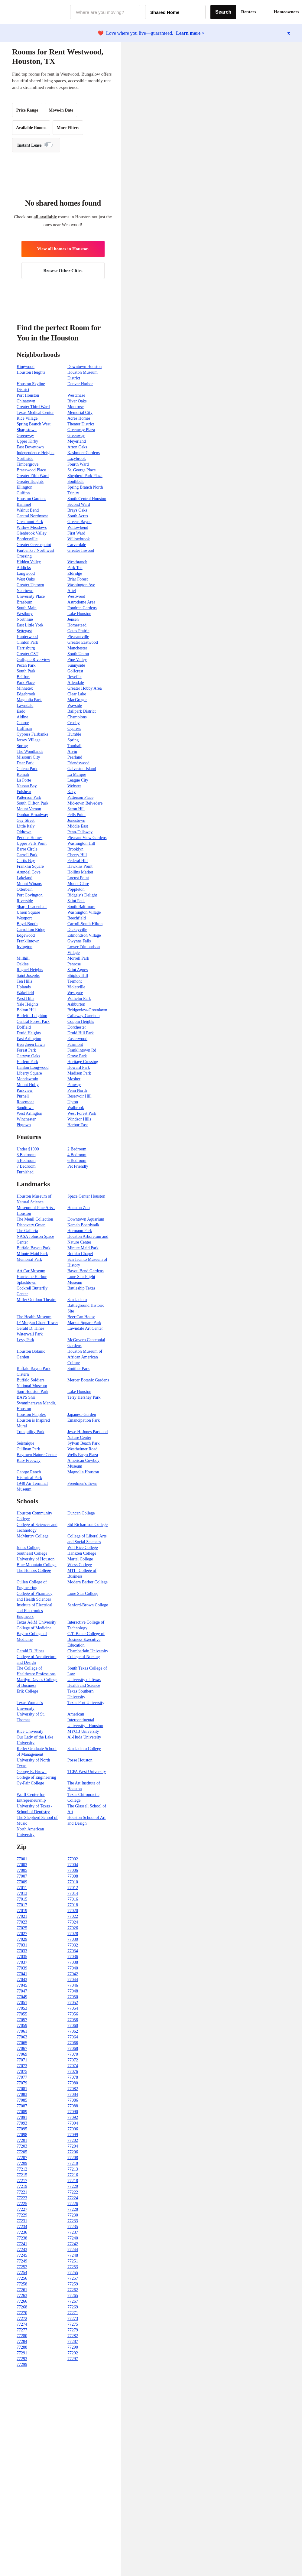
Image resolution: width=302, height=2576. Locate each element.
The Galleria (27, 1230)
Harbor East (77, 1125)
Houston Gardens (31, 498)
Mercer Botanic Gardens (88, 1380)
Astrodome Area (81, 602)
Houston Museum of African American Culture (84, 1357)
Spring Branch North (85, 487)
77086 (72, 2100)
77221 (22, 2192)
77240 (72, 2238)
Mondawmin (27, 1079)
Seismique (25, 1443)
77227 (22, 2209)
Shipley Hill (77, 975)
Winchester (26, 1119)
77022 (72, 1916)
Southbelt (75, 481)
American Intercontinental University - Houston (85, 1720)
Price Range (27, 110)
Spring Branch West (33, 424)
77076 (72, 2071)
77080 (72, 2083)
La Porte (24, 780)
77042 (72, 1974)
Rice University (30, 1731)
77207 (22, 2157)
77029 (22, 1939)
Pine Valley (77, 659)
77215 (22, 2175)
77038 (72, 1962)
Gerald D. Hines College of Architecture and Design (36, 1657)
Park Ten (75, 567)
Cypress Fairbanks (32, 734)
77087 (22, 2106)
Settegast (24, 631)
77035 (22, 1956)
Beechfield (76, 918)
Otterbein (25, 889)
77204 (72, 2146)
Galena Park (27, 768)
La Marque (76, 774)
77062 (72, 2031)
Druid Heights (29, 1033)
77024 (72, 1922)
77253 (72, 2267)
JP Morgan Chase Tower (37, 1322)
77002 (72, 1859)
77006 (72, 1870)
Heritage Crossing (82, 1061)
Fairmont (75, 1044)
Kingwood (25, 366)
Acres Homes (78, 418)
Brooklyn (75, 849)
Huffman (24, 728)
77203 (22, 2146)
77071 (22, 2060)
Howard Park (78, 1067)
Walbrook (75, 1107)
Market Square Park (84, 1322)
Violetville (76, 987)
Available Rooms (31, 127)
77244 (72, 2249)
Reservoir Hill (79, 1096)
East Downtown (30, 447)
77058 (72, 2020)
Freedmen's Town (82, 1483)
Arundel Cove (29, 872)
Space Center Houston (86, 1196)
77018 (72, 1905)
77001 (22, 1859)
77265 (72, 2295)
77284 (22, 2341)
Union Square (28, 912)
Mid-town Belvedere (84, 803)
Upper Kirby (27, 441)
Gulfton (23, 493)
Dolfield (24, 1027)
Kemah (23, 774)
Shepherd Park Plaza (84, 475)
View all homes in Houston (63, 248)
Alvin (72, 751)
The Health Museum (34, 1317)
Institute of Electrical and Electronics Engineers (34, 1611)
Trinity (73, 493)
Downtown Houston (84, 366)
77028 (72, 1933)
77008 (72, 1876)
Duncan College (81, 1513)
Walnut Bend (28, 510)
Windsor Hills (79, 1119)
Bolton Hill (26, 1010)
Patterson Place (80, 797)
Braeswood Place (31, 470)
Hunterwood (27, 636)
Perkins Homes (29, 837)
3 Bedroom (26, 1155)
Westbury (25, 613)
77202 (72, 2140)
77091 (22, 2117)
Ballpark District (81, 711)
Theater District (80, 424)
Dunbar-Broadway (32, 814)
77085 (22, 2100)
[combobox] (105, 12)
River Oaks (76, 401)
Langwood (26, 573)
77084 (72, 2094)
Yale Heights (27, 1004)
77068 (72, 2048)
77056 (72, 2014)
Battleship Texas (81, 1288)
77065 (22, 2043)
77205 (22, 2152)
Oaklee (23, 964)
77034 (72, 1951)
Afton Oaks (77, 447)
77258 (22, 2284)
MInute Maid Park (32, 1253)
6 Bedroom (76, 1160)
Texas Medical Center (35, 412)
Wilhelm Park (79, 998)
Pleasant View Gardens (87, 837)
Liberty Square (29, 1073)
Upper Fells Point (32, 843)
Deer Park (25, 763)
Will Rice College (82, 1547)
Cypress (74, 728)
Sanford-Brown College (87, 1605)
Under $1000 (28, 1149)
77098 (22, 2134)
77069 (22, 2054)
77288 (22, 2347)
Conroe (23, 722)
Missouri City (28, 757)
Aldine (22, 717)
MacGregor (77, 700)
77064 (72, 2037)
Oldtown (24, 832)
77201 (22, 2140)
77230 (72, 2215)
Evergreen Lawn (31, 1044)
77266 (22, 2301)
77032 (72, 1945)
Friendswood (78, 763)
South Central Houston (86, 498)
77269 (72, 2307)
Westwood (76, 596)
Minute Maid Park (83, 1248)
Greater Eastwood (82, 642)
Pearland (74, 757)
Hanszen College (81, 1553)
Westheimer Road (82, 1449)
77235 (72, 2226)
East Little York (30, 625)
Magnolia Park (29, 700)
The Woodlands (30, 751)
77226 (72, 2203)
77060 (72, 2025)
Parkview (25, 1090)
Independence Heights (35, 452)
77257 (72, 2278)
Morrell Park (78, 958)
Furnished (25, 1172)
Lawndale (25, 705)
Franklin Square (30, 866)
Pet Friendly (77, 1166)
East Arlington (29, 1038)
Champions (77, 717)
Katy (71, 791)
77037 (22, 1962)
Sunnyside (76, 665)
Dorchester (76, 1027)
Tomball (74, 745)
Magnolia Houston (83, 1472)
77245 (22, 2255)
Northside (25, 458)
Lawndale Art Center (85, 1328)
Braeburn (24, 602)
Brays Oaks (77, 510)
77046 (72, 1985)
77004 (72, 1864)
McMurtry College (32, 1536)
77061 (22, 2031)
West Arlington (29, 1113)
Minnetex (25, 688)
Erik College (27, 1691)
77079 (22, 2083)
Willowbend (77, 527)
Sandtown (25, 1107)
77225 (22, 2203)
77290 (72, 2347)
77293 (22, 2358)
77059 (22, 2025)
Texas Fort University (85, 1702)
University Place (31, 596)
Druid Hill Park (80, 1033)
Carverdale (76, 544)
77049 (22, 1997)
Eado (21, 711)
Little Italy (25, 826)
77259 (72, 2284)
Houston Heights (31, 372)
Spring (73, 740)
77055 (22, 2014)
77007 (22, 1876)
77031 (22, 1945)
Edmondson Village (84, 935)
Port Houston (28, 395)
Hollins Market (80, 872)
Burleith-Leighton (32, 1015)
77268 (22, 2307)
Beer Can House (81, 1317)
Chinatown (26, 401)
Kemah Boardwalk (83, 1225)
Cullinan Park (28, 1449)
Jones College (28, 1547)
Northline (25, 619)
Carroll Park (27, 855)
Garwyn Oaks (28, 1056)
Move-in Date (61, 110)
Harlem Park (27, 1061)
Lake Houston (79, 613)
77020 (72, 1910)
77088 (72, 2106)
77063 (22, 2037)
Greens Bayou (79, 521)
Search (223, 12)
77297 (72, 2358)
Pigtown (24, 1125)
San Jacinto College (84, 1748)
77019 (22, 1910)
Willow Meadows (32, 527)
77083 (22, 2094)
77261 (22, 2290)
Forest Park (26, 1050)
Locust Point (78, 878)
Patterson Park (29, 797)
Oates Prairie (78, 631)
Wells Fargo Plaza (82, 1454)
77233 (72, 2221)
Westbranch (77, 562)
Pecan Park (26, 665)
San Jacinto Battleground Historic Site (85, 1305)
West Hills (25, 998)
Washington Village (84, 912)
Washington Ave (81, 585)
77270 (22, 2313)
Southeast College (32, 1553)
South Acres (77, 516)
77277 (22, 2330)
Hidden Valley (29, 562)
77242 (72, 2244)
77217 (22, 2180)
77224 (72, 2198)
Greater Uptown (30, 585)
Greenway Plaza (81, 430)
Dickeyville (77, 929)
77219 (22, 2186)
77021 (22, 1916)
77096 (72, 2129)
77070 (72, 2054)
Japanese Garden (81, 1414)
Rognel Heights (30, 970)
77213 (72, 2169)
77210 (72, 2163)
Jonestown (76, 820)
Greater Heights (30, 481)
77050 (72, 1997)
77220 (72, 2186)
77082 (72, 2088)
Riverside (25, 901)
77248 (72, 2255)
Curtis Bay (26, 860)
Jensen (73, 619)
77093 (22, 2123)
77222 (72, 2192)
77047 (22, 1991)
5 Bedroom (26, 1160)
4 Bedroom (76, 1155)
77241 (22, 2244)
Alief (71, 590)
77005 (22, 1870)
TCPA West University (86, 1771)
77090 (72, 2111)
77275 (72, 2324)
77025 (22, 1928)
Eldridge (74, 573)
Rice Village (27, 418)
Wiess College (79, 1565)
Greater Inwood (80, 550)
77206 (72, 2152)
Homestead (76, 625)
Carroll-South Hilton (84, 924)
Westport (24, 918)
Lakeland (24, 878)
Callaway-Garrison (83, 1015)
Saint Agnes (77, 970)
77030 (72, 1939)
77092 (72, 2117)
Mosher (73, 1079)
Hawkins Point (80, 866)
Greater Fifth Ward (33, 475)
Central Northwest (32, 516)
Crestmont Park (30, 521)
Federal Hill (77, 860)
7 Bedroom (26, 1166)
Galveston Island (81, 768)
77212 (22, 2169)
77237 (72, 2232)
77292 (72, 2353)
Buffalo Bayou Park (33, 1248)
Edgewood (26, 935)
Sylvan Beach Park (83, 1443)
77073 (22, 2066)
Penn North (77, 1090)
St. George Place (81, 470)
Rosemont (25, 1102)
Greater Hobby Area (84, 688)
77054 (72, 2008)
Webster (74, 786)
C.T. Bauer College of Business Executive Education (86, 1639)
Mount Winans (29, 883)
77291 (22, 2353)
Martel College (80, 1559)
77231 (22, 2221)
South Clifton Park (32, 803)
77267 (72, 2301)
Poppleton (76, 889)
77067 (22, 2048)
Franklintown (28, 941)
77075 (22, 2071)
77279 (72, 2330)
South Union (78, 654)
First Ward (76, 533)
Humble (74, 734)
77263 (22, 2295)
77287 (72, 2341)
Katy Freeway (29, 1460)
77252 (22, 2267)
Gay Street (25, 820)
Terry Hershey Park (83, 1397)
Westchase (76, 395)
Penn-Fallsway (80, 832)
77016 (72, 1899)
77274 (22, 2324)
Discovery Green (31, 1225)
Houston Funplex (31, 1414)
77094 (72, 2123)
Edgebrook (26, 694)
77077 (22, 2077)
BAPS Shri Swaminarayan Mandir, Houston (36, 1403)
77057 (22, 2020)
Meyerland (76, 441)
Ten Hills (24, 981)
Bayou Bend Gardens (85, 1271)
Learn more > (190, 33)
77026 (72, 1928)
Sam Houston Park (32, 1391)
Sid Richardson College (87, 1524)
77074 (72, 2066)
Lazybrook (76, 458)
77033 (22, 1951)
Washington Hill (81, 843)
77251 (72, 2261)
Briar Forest (77, 579)
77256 (22, 2278)
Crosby (73, 722)
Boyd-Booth (27, 924)
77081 (22, 2088)
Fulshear (24, 791)
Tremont (74, 981)
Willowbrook (78, 539)
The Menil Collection (35, 1219)
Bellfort (23, 677)
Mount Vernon (29, 809)
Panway (74, 1084)
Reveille (74, 677)
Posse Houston (80, 1760)
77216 (72, 2175)
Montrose (75, 407)
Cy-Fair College (30, 1783)
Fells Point (76, 814)
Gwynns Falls (79, 941)
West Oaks (26, 579)
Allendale (75, 682)
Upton (72, 1102)
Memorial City (80, 412)
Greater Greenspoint (34, 544)
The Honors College (34, 1570)
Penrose (74, 964)
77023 (22, 1922)
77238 (22, 2238)
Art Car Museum (31, 1271)
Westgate (75, 992)
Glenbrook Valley (32, 533)
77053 (22, 2008)
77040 (72, 1968)
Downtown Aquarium (85, 1219)
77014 (72, 1893)
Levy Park (25, 1340)
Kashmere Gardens (83, 452)
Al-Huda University (84, 1737)
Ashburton (76, 1004)
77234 (22, 2226)
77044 (72, 1979)
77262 (72, 2290)
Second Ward (78, 504)
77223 (22, 2198)
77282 (72, 2336)
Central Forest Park (33, 1021)
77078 (72, 2077)
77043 (22, 1979)
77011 (22, 1887)
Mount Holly (28, 1084)
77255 (72, 2272)
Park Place (25, 682)
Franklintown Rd (81, 1050)
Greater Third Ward (33, 407)
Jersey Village (29, 740)
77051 (22, 2002)
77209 (22, 2163)
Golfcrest (75, 671)
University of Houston (35, 1559)
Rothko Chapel (80, 1253)
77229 (22, 2215)
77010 (72, 1882)
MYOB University (83, 1731)
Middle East (77, 826)
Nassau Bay (27, 786)
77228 (72, 2209)
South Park (26, 671)
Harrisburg (26, 648)
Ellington (24, 487)
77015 (22, 1899)
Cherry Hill (77, 855)
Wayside (74, 705)
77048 (72, 1991)
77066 (72, 2043)
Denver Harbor (80, 384)
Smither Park (78, 1368)
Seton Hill (76, 809)
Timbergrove (27, 464)
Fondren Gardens (82, 608)
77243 (22, 2249)
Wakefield (25, 992)
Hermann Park (79, 1230)
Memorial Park (29, 1259)
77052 (72, 2002)
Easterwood (77, 1038)
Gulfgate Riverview (33, 659)
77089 (22, 2111)
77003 (22, 1864)
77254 (22, 2272)
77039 (22, 1968)
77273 (72, 2318)
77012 (72, 1887)
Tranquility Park (30, 1431)
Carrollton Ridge (31, 929)
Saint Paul (76, 901)
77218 (72, 2180)
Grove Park (77, 1056)
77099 (72, 2134)
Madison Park (79, 1073)
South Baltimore (81, 906)
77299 (22, 2364)
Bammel (24, 504)
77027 (22, 1933)
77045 (22, 1985)
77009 (22, 1882)
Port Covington (30, 895)
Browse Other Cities (62, 270)
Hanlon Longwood (32, 1067)
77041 (22, 1974)
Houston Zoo (78, 1207)
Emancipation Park (83, 1420)
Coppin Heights (80, 1021)
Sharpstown (27, 430)
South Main (27, 608)
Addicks (24, 567)
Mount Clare (78, 883)
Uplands (24, 987)
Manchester (77, 648)
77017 (22, 1905)
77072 (72, 2060)
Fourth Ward (78, 464)
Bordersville (27, 539)
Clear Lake (76, 694)
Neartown (25, 590)
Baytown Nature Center (37, 1454)
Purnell (23, 1096)
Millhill (23, 958)
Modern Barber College (87, 1582)
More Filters (68, 127)
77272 (22, 2318)
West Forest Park (81, 1113)
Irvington (24, 947)
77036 (72, 1956)
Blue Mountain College (36, 1565)
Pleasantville (78, 636)
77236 (22, 2232)
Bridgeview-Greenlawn (87, 1010)
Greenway (25, 435)
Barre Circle (27, 849)
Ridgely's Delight (82, 895)
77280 (22, 2336)
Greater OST (27, 654)
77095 (22, 2129)
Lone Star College (82, 1593)
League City (77, 780)
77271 (72, 2313)
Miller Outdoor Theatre (36, 1299)
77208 (72, 2157)
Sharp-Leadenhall (32, 906)
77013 (22, 1893)
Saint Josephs (28, 975)
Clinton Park (27, 642)
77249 (22, 2261)
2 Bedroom (76, 1149)
